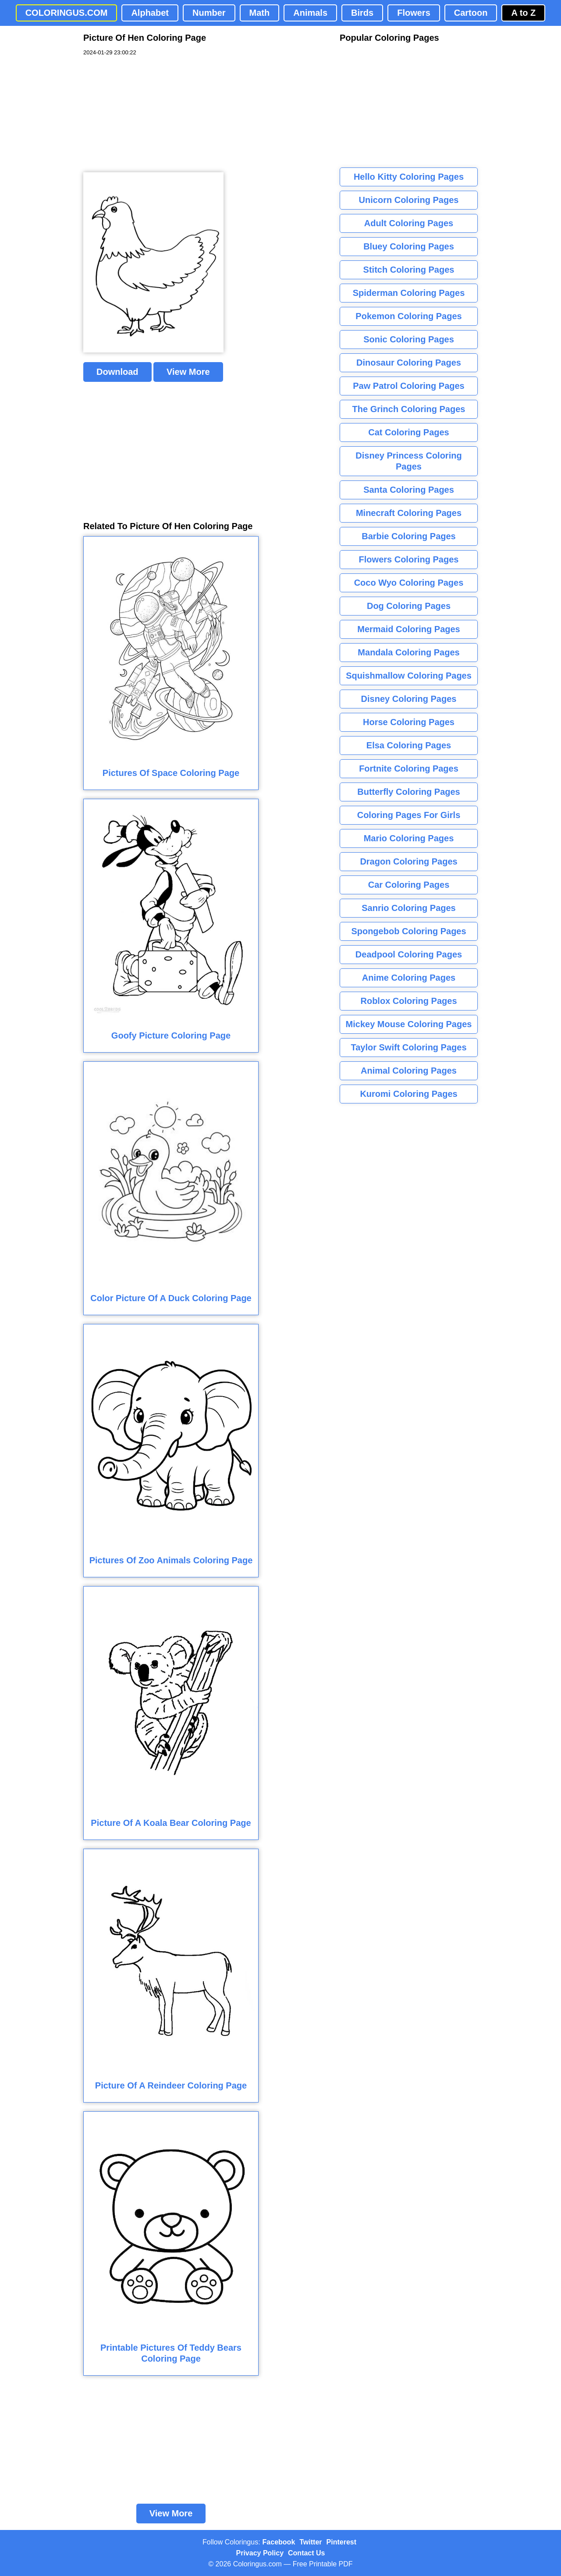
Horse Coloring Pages (408, 722)
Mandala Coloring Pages (408, 652)
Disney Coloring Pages (409, 699)
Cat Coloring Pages (408, 432)
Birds (362, 13)
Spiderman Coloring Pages (409, 293)
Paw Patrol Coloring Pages (409, 386)
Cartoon (471, 13)
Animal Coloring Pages (409, 1070)
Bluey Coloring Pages (408, 246)
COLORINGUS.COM (66, 13)
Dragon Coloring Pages (408, 861)
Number (209, 13)
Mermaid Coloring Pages (408, 629)
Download (117, 372)
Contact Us (306, 2553)
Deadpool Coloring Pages (408, 954)
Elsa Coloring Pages (408, 745)
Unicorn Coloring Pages (409, 200)
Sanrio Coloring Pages (408, 908)
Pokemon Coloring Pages (408, 316)
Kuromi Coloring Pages (408, 1094)
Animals (310, 13)
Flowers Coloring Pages (409, 559)
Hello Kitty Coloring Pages (409, 176)
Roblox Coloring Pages (408, 1001)
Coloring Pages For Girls (409, 815)
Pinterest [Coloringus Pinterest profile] (341, 2542)
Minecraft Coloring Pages (409, 513)
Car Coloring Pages (409, 885)
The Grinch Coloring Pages (408, 409)
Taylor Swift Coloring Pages (408, 1047)
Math (259, 13)
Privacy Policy (260, 2553)
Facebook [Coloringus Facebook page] (279, 2542)
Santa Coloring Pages (408, 490)
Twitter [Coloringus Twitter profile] (310, 2542)
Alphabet (150, 13)
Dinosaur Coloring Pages (408, 362)
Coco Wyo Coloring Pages (409, 582)
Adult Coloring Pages (408, 223)
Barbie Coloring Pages (409, 536)
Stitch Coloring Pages (408, 269)
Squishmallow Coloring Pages (409, 675)
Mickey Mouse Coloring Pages (409, 1024)
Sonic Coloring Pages (408, 339)
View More (188, 372)
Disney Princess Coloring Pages (408, 461)
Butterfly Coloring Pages (408, 792)
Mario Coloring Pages (409, 838)
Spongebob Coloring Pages (408, 931)
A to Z (523, 13)
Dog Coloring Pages (409, 606)
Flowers (413, 13)
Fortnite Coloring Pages (408, 768)
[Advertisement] (149, 114)
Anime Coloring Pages (408, 977)
